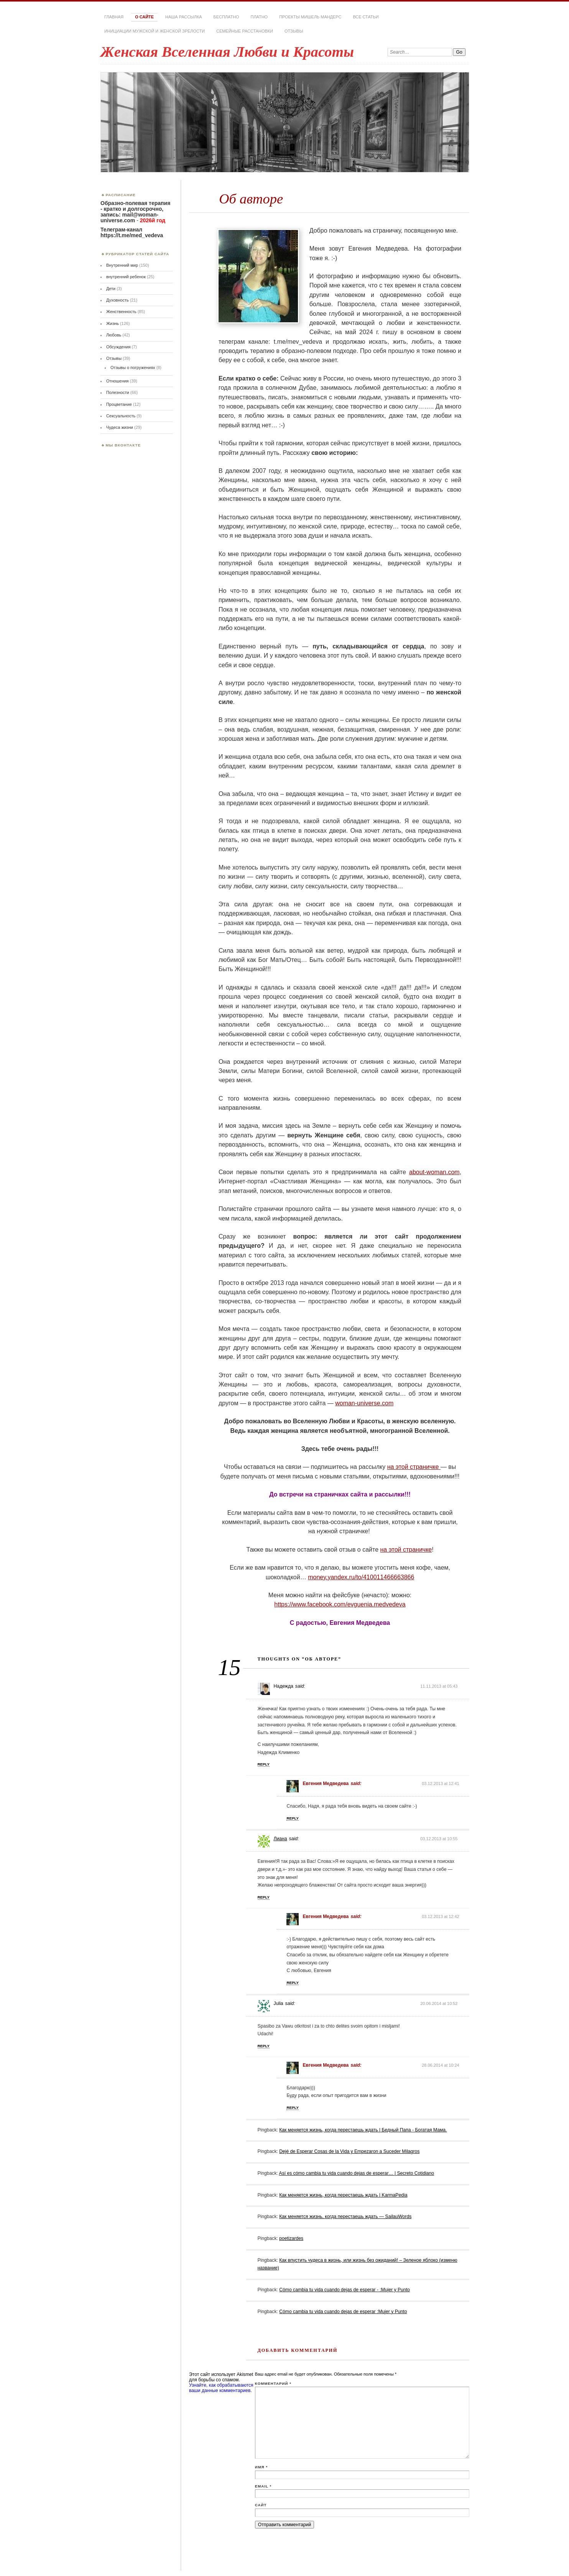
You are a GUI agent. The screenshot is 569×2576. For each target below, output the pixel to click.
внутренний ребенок (126, 276)
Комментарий (273, 2383)
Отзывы (293, 31)
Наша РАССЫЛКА (183, 17)
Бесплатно (226, 17)
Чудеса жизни (119, 427)
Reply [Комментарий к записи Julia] (264, 2046)
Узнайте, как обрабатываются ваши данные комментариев (221, 2387)
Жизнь (112, 323)
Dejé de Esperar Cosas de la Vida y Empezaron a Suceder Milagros (349, 2151)
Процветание (119, 404)
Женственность (121, 311)
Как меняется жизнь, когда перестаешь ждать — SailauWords (345, 2216)
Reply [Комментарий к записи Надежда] (264, 1764)
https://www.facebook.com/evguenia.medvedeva (339, 1604)
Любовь (113, 335)
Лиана (280, 1838)
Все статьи (365, 17)
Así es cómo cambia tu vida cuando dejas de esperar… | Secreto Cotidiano (356, 2173)
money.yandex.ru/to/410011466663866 (361, 1577)
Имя (261, 2467)
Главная (113, 17)
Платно (259, 17)
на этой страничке (414, 1467)
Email (263, 2486)
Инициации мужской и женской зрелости (154, 31)
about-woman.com (434, 1172)
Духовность (117, 300)
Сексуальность (120, 415)
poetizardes (291, 2238)
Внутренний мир (122, 265)
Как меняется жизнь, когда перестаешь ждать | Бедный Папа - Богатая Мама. (363, 2130)
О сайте (144, 17)
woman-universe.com (364, 1403)
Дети (110, 288)
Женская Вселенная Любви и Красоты (227, 51)
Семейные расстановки (244, 31)
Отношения (117, 381)
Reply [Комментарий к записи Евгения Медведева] (292, 1818)
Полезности (117, 392)
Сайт (261, 2505)
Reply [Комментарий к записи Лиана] (264, 1897)
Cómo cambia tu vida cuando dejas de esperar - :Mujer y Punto (344, 2289)
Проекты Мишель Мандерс (310, 17)
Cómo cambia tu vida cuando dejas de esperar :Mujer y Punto (343, 2311)
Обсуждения (118, 347)
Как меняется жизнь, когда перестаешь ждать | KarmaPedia (343, 2195)
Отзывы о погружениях (132, 367)
